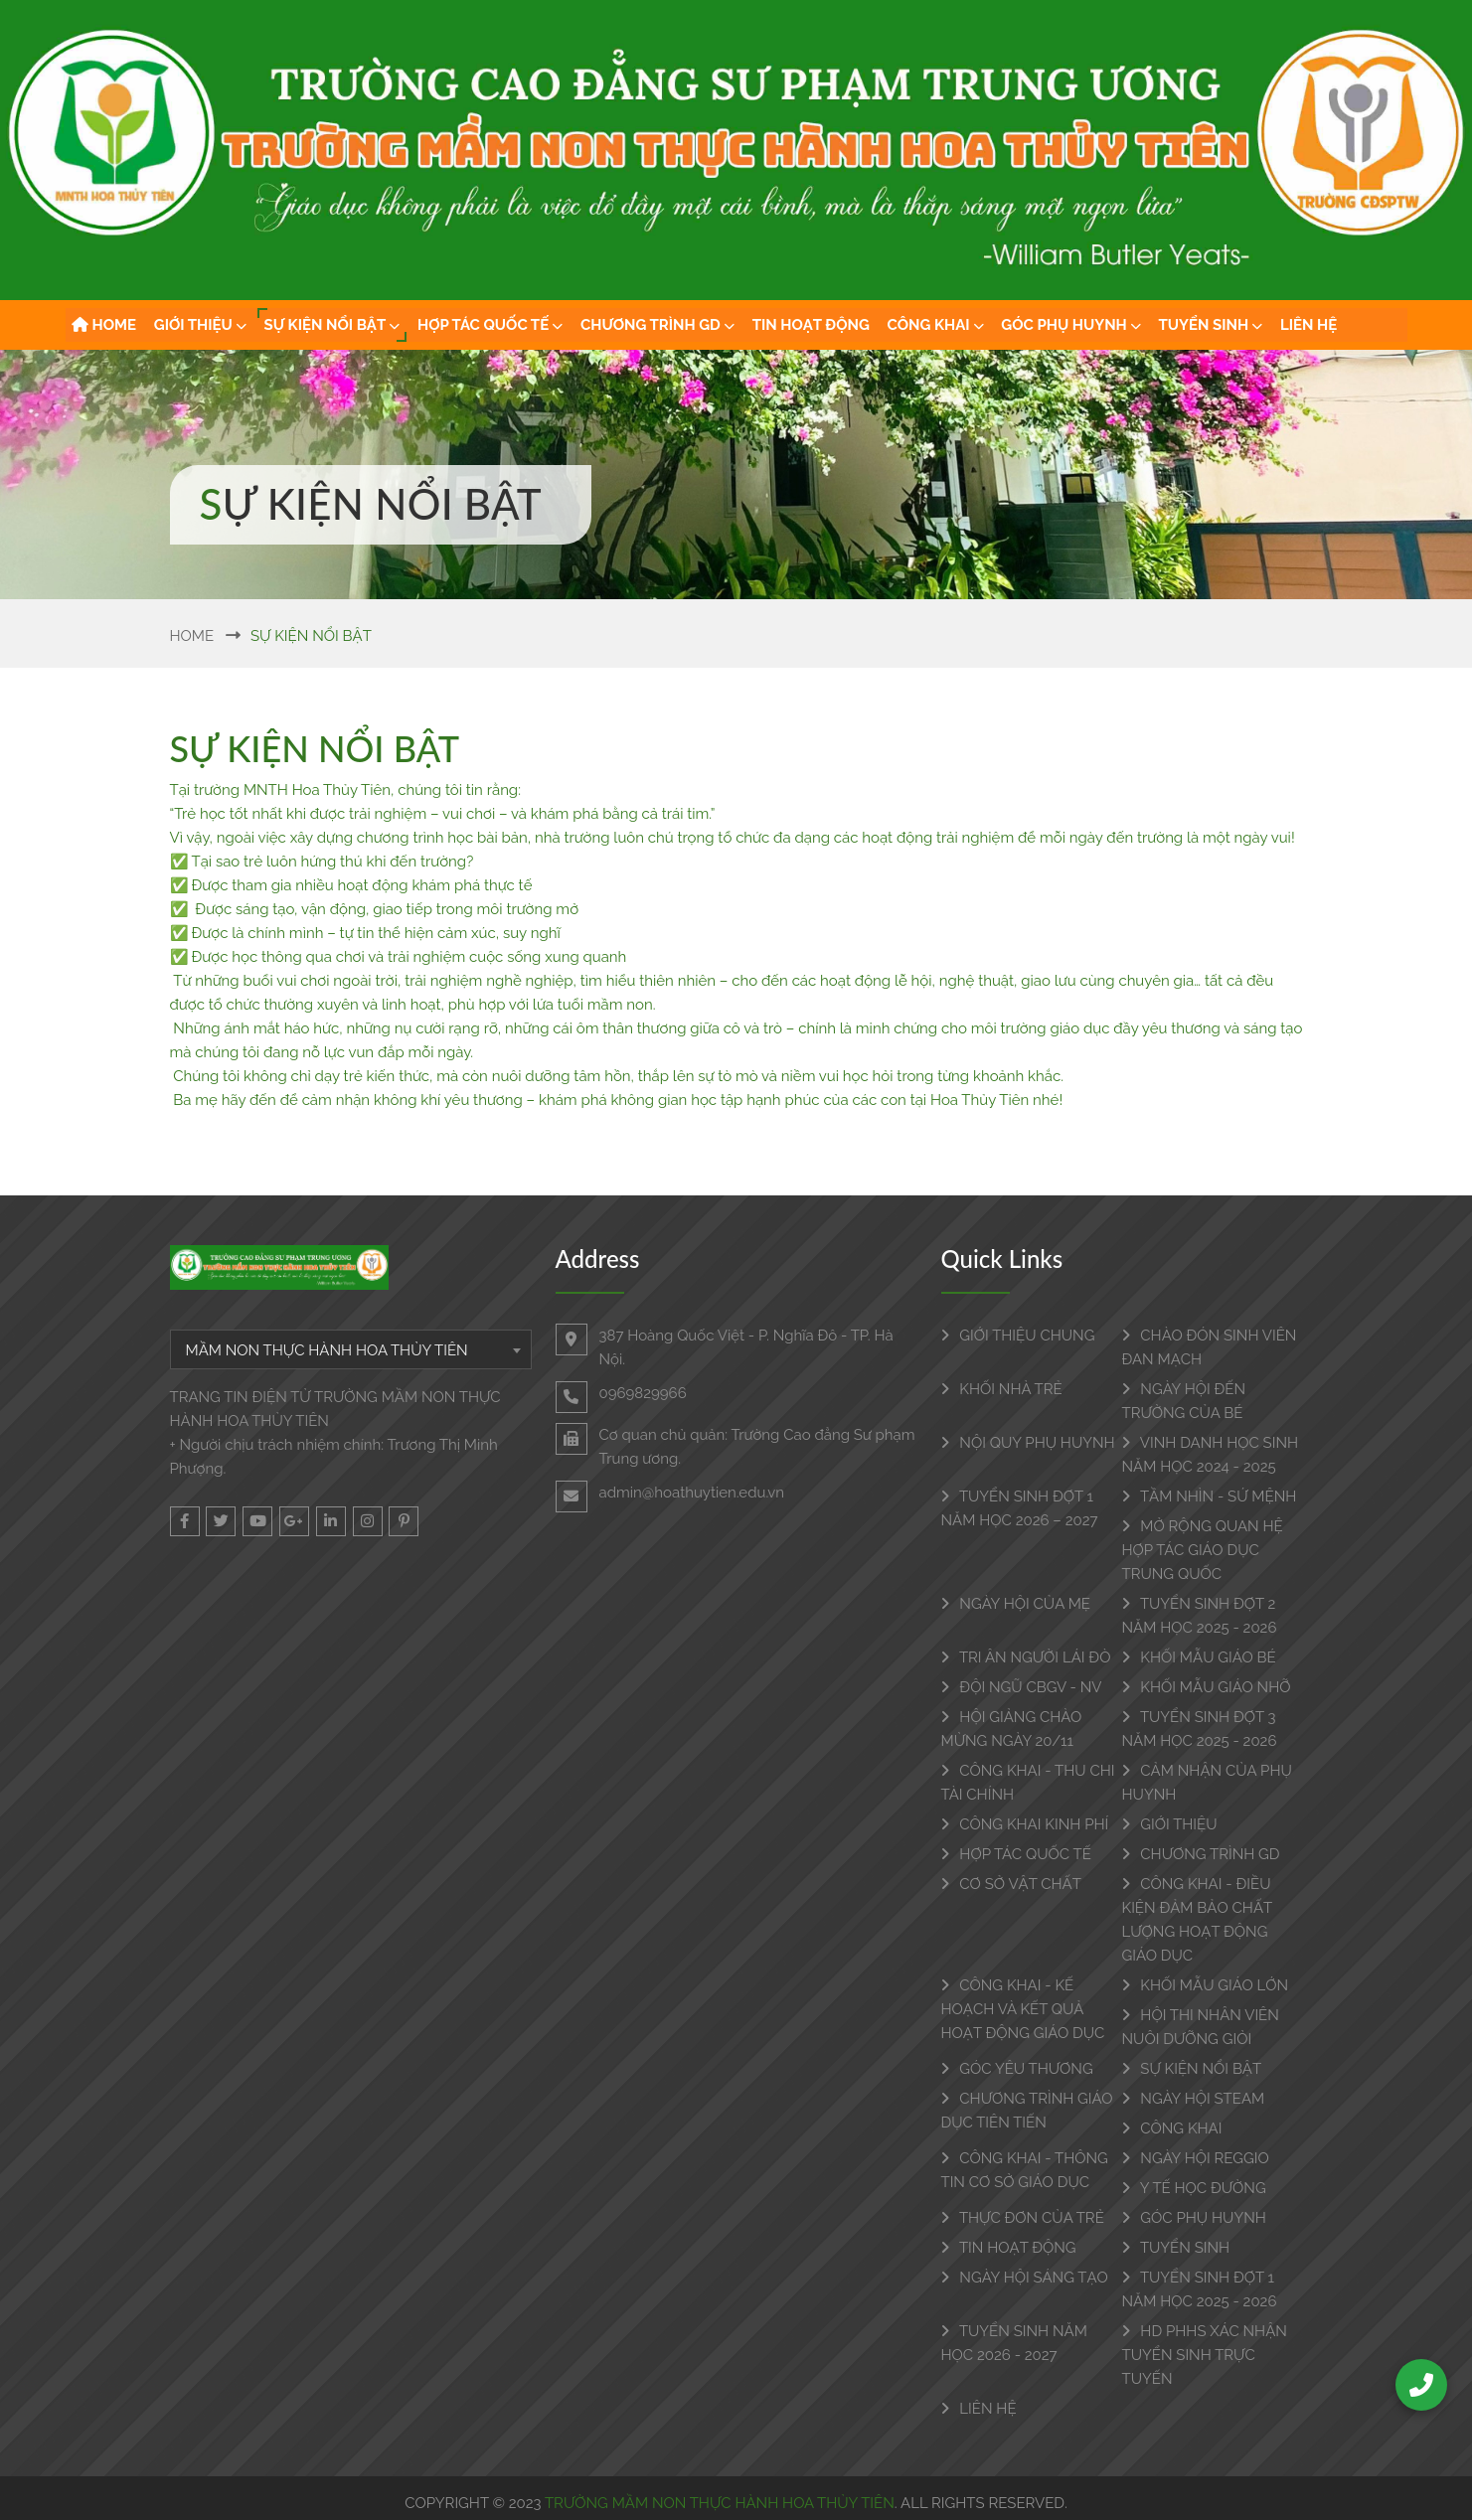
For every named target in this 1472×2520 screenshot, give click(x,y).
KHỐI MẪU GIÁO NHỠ (1206, 1687)
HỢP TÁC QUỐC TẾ (490, 325)
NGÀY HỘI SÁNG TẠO (1024, 2277)
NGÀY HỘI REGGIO (1195, 2158)
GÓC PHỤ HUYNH (1070, 325)
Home (192, 636)
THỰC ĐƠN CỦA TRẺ (1022, 2218)
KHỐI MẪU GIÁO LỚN (1205, 1985)
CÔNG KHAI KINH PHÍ (1025, 1824)
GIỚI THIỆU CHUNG (1018, 1335)
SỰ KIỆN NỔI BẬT (332, 325)
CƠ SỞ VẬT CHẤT (1011, 1884)
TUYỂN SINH (1211, 325)
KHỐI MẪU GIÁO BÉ (1199, 1657)
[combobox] (351, 1349)
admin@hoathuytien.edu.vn (691, 1492)
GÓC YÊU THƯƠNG (1017, 2069)
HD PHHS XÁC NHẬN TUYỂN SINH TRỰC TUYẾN (1204, 2355)
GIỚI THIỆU (200, 325)
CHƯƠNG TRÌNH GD (657, 325)
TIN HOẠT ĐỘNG (811, 325)
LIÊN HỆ (1308, 325)
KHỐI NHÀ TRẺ (1002, 1389)
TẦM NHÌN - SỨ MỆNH (1209, 1496)
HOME (104, 325)
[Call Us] (1421, 2385)
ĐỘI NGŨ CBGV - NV (1021, 1687)
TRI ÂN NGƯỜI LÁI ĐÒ (1026, 1657)
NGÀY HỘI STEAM (1193, 2099)
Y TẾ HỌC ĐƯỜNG (1194, 2188)
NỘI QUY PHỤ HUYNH (1028, 1443)
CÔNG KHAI (936, 325)
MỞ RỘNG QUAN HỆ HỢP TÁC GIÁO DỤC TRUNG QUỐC (1202, 1550)
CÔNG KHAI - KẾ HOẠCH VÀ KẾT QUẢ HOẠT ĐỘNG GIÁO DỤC (1023, 2009)
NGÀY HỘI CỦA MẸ (1015, 1604)
